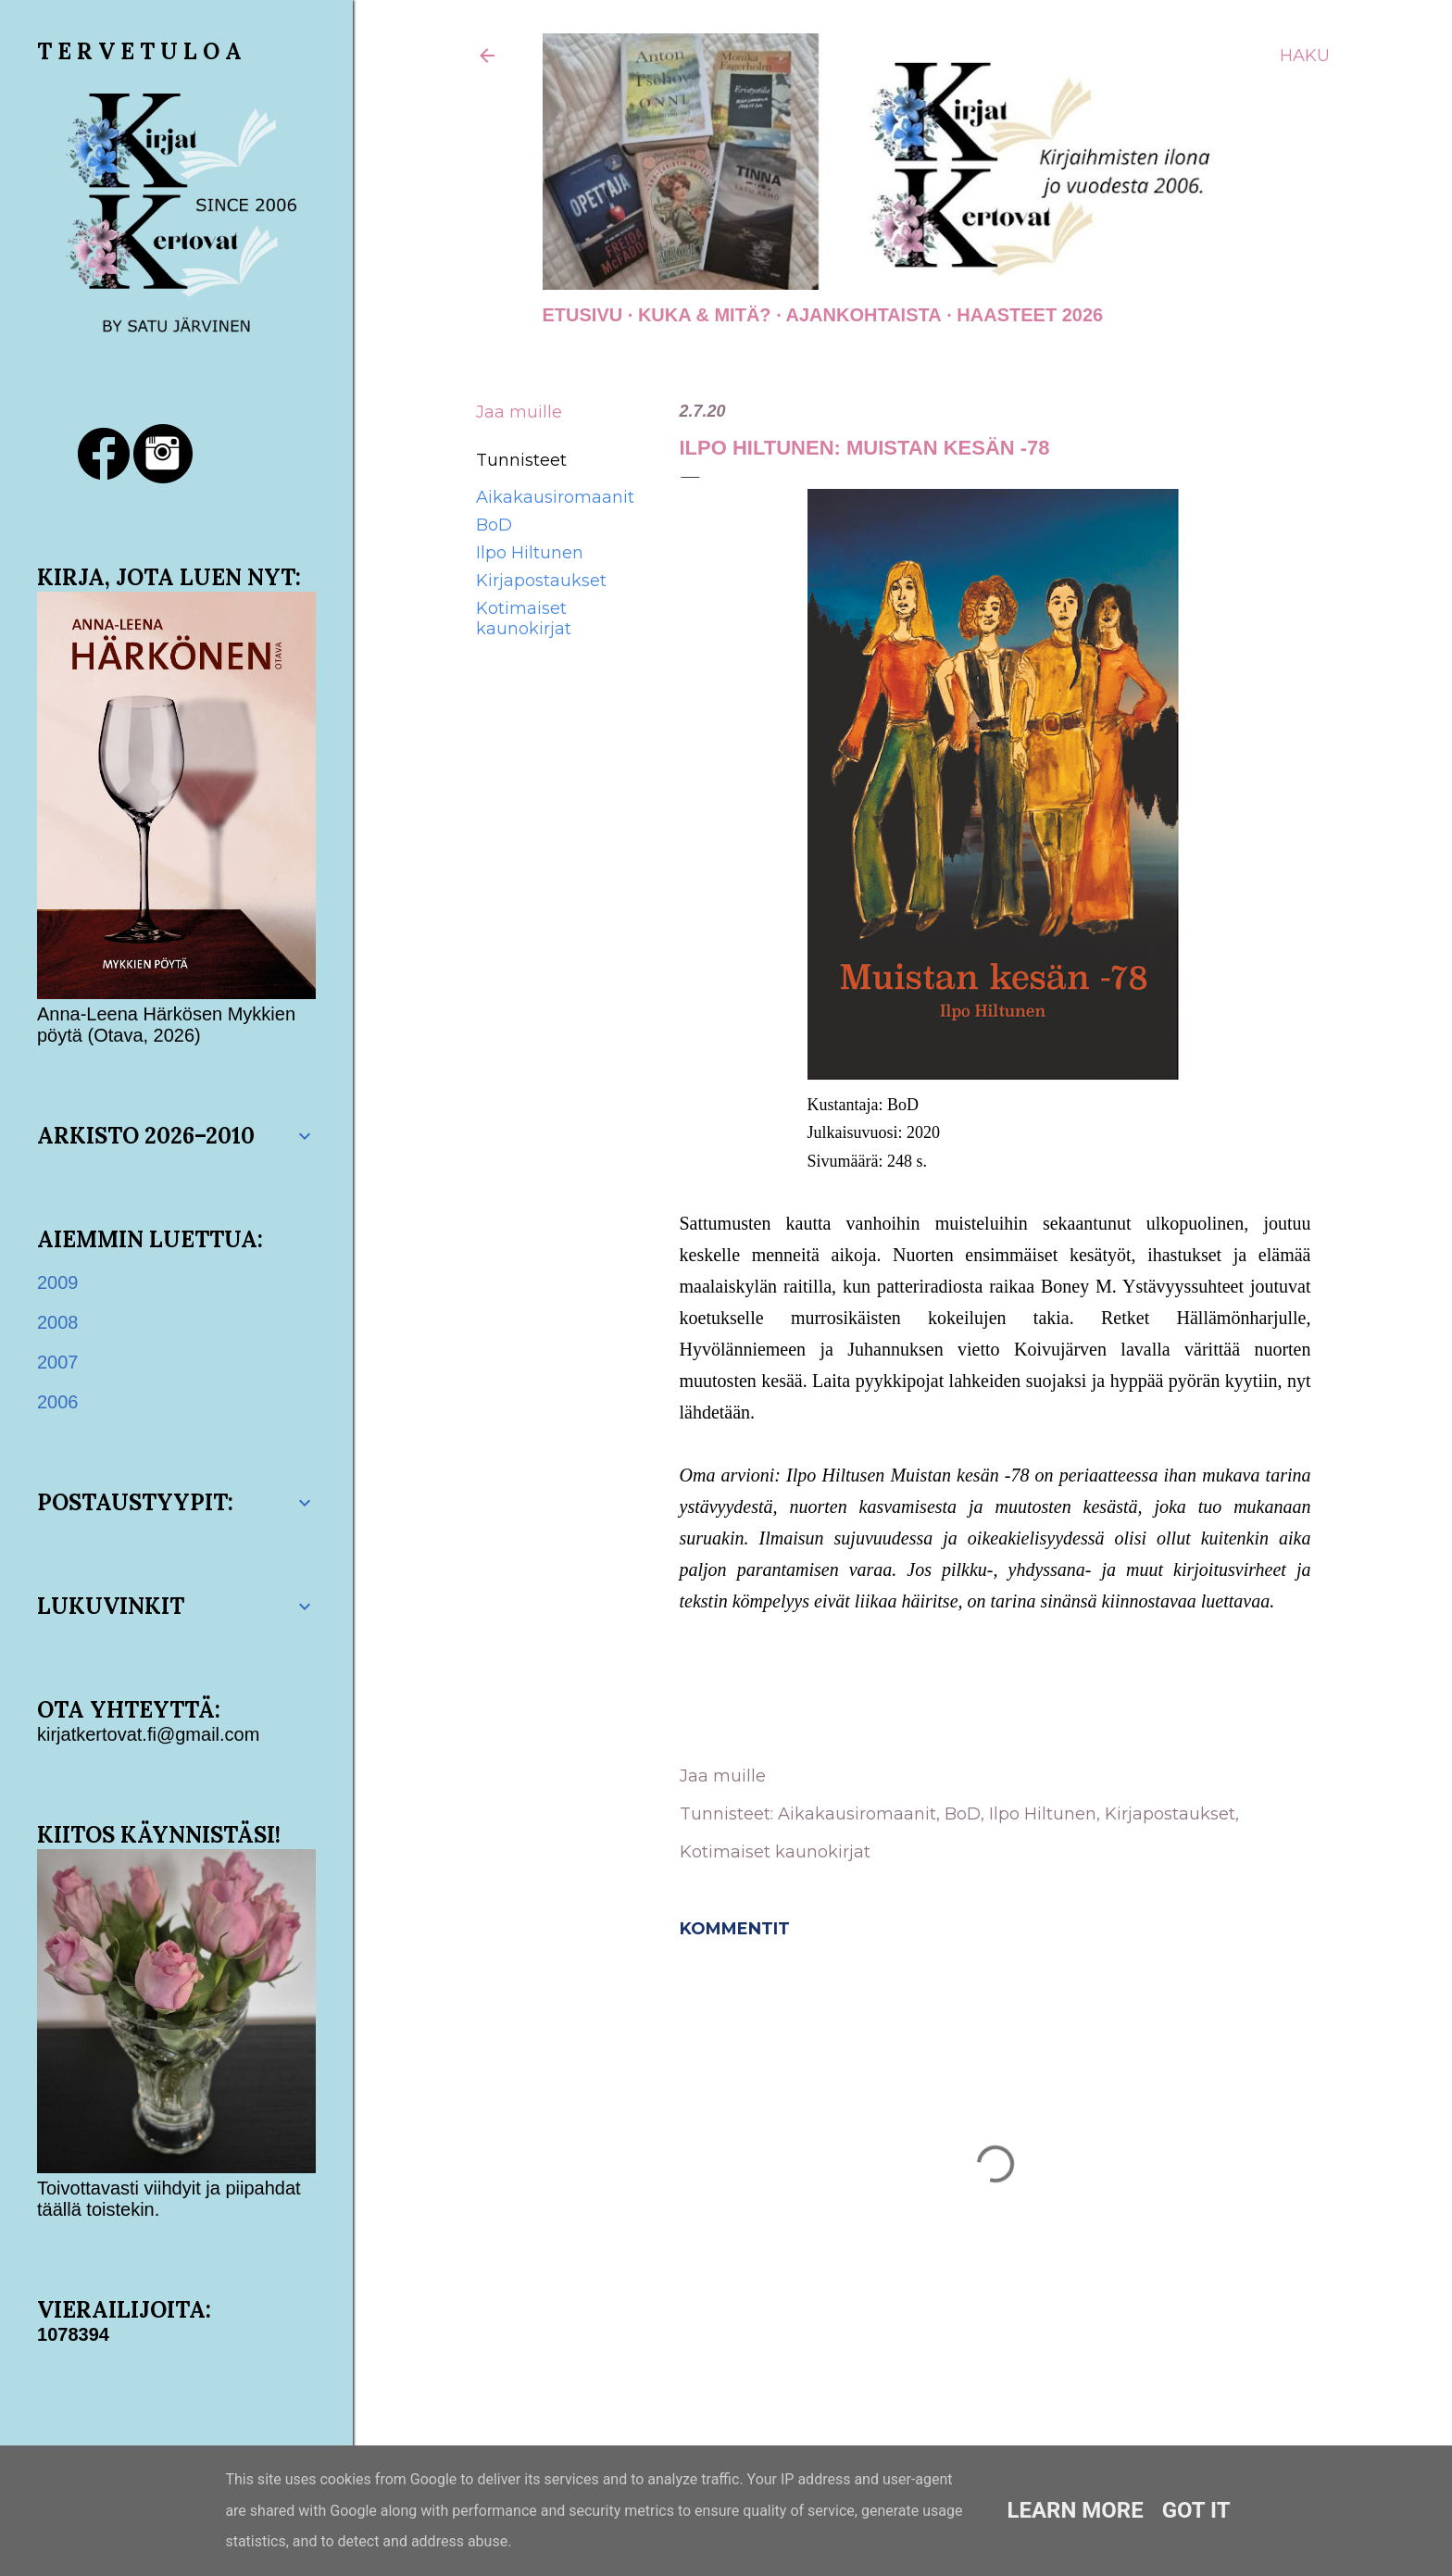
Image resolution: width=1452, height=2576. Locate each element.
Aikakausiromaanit (555, 497)
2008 (58, 1322)
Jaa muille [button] (519, 412)
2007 (58, 1362)
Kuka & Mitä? (704, 315)
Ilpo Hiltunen (529, 553)
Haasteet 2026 (1030, 315)
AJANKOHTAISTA (864, 315)
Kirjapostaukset (541, 580)
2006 (58, 1402)
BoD (494, 525)
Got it (1196, 2510)
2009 (58, 1282)
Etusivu (583, 315)
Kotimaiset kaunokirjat (523, 618)
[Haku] (1305, 55)
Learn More (1075, 2510)
